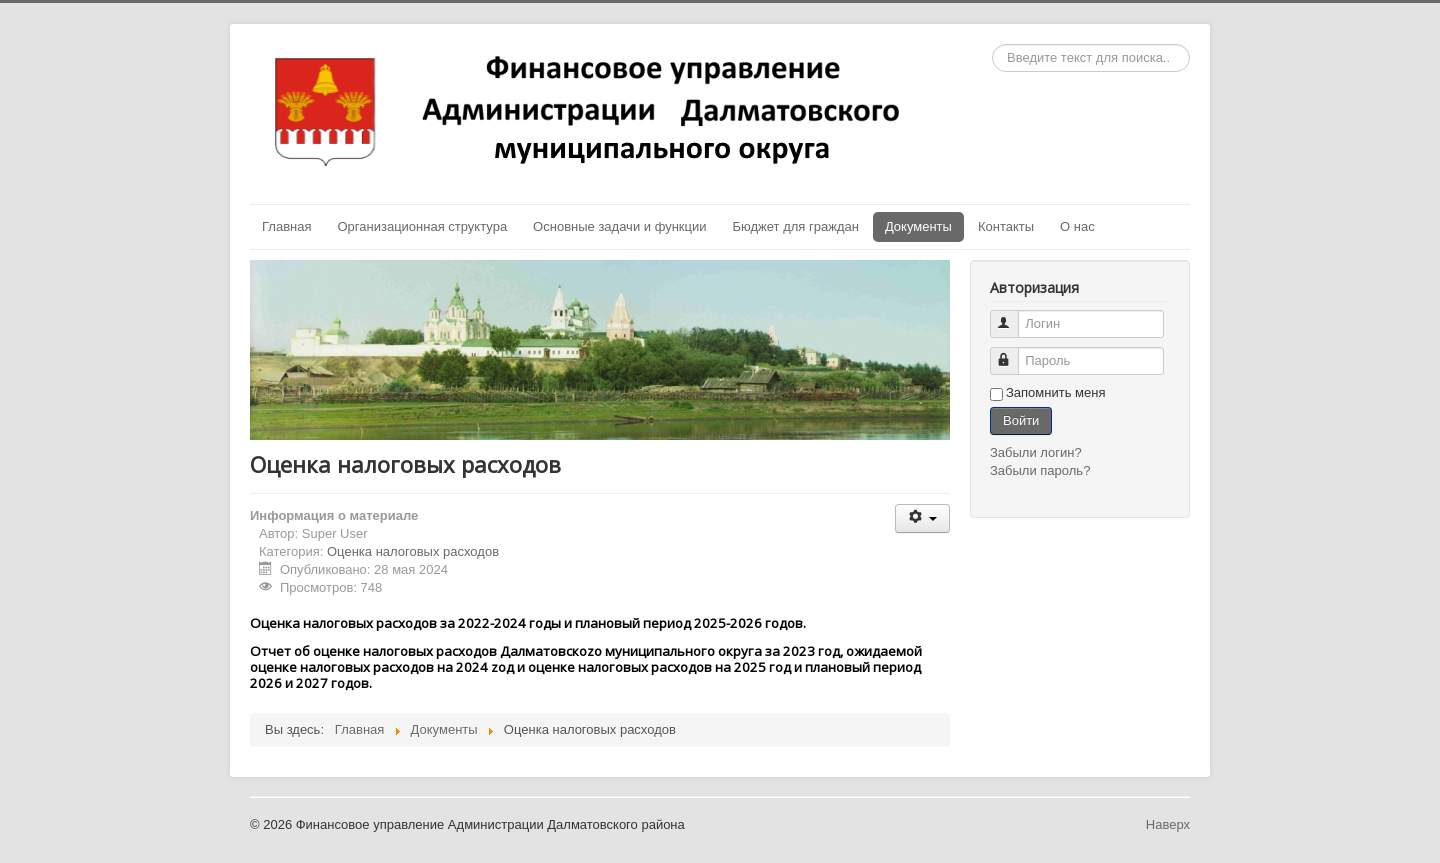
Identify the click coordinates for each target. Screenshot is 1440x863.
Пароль (1013, 352)
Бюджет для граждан (796, 226)
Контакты (1006, 226)
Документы (918, 226)
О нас (1077, 226)
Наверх (1168, 824)
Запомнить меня (1055, 392)
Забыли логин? (1036, 452)
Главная (286, 226)
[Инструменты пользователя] (922, 518)
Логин (1013, 315)
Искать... (992, 44)
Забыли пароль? (1040, 470)
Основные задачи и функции (619, 226)
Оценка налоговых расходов (413, 551)
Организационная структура (422, 226)
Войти (1021, 420)
